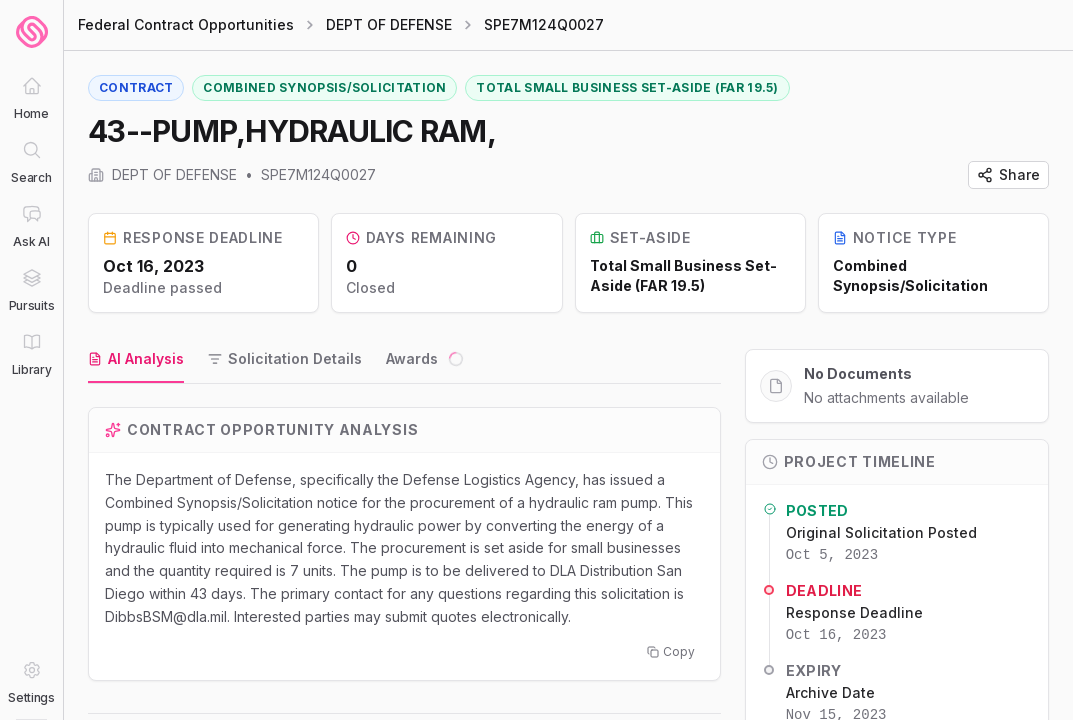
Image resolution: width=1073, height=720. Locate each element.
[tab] (136, 360)
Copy (671, 651)
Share (1008, 174)
